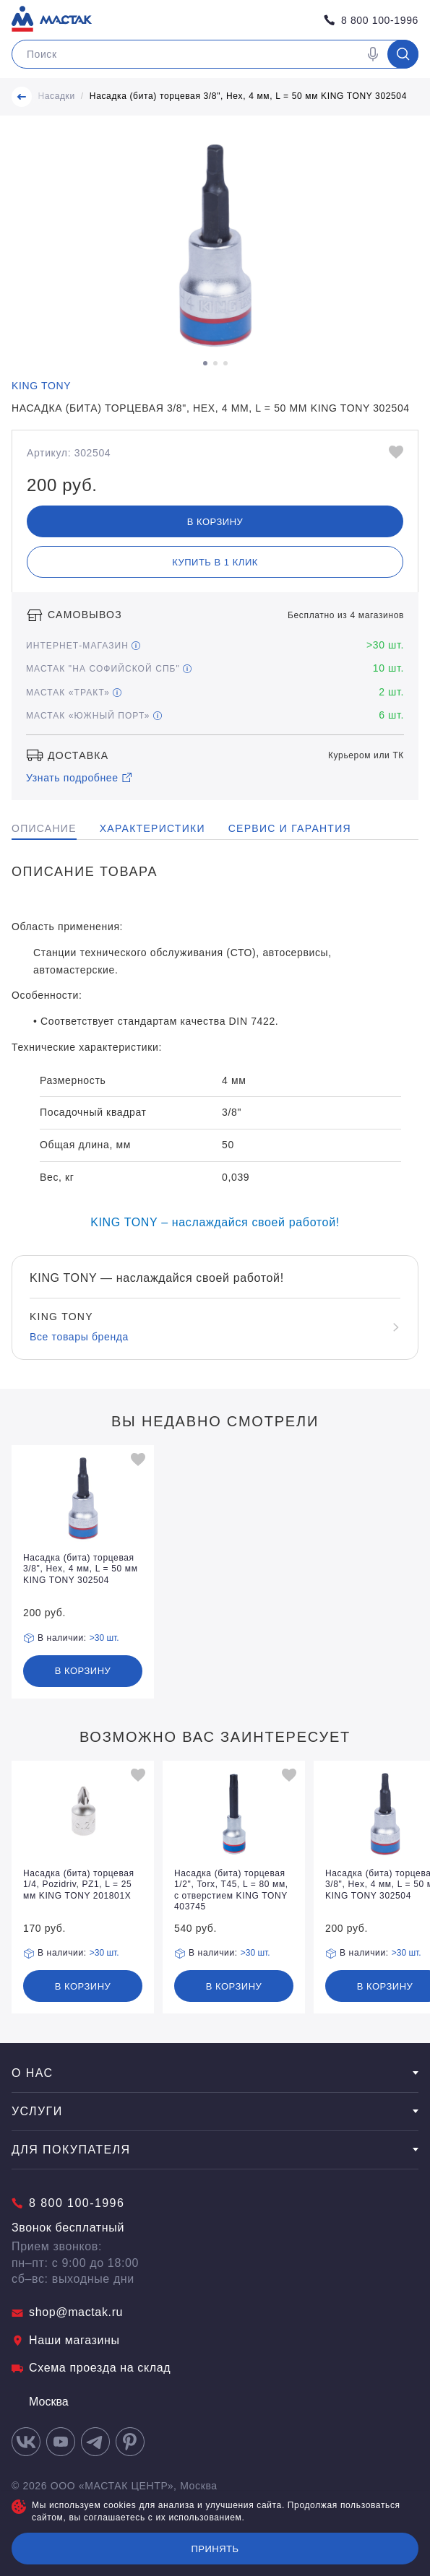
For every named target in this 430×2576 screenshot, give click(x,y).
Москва (40, 2401)
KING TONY (41, 385)
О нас (215, 2073)
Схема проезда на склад (91, 2368)
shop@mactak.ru (67, 2312)
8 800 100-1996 (371, 20)
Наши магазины (66, 2340)
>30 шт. (104, 1638)
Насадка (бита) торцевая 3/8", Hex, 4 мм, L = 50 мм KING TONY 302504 (248, 96)
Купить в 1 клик (215, 562)
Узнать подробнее (79, 778)
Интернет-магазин (83, 646)
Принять (214, 2549)
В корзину (215, 521)
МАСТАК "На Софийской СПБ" (109, 669)
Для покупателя (215, 2149)
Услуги (215, 2111)
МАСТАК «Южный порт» (94, 716)
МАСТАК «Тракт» (73, 693)
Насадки (56, 96)
